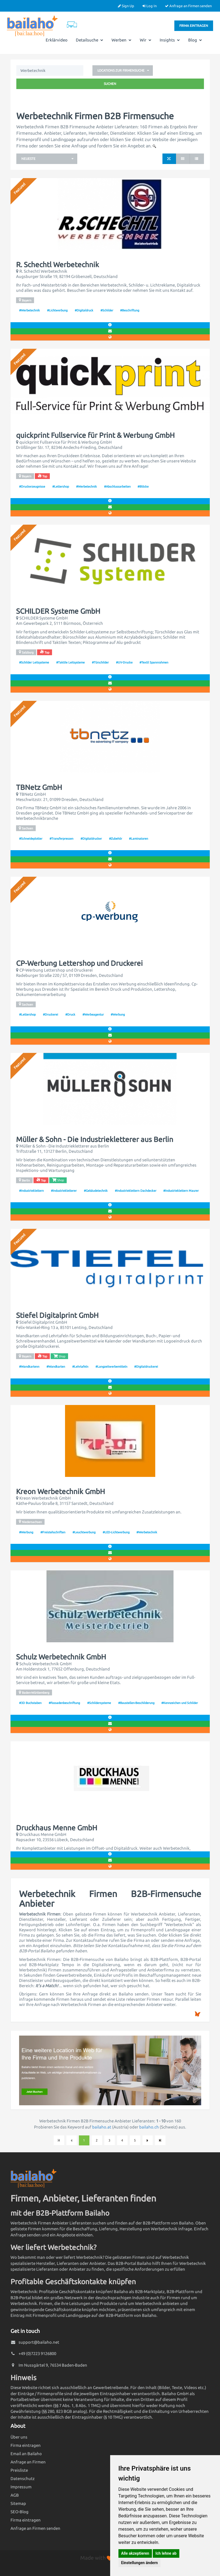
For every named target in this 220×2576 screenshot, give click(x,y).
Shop (58, 1180)
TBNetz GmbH (39, 787)
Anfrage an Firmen (28, 2462)
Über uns (19, 2437)
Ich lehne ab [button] (166, 2553)
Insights (170, 40)
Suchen (110, 83)
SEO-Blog (20, 2511)
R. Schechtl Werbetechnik (57, 265)
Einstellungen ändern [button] (139, 2563)
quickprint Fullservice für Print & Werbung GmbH (95, 435)
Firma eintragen (193, 25)
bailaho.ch (149, 2127)
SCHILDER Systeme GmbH (58, 611)
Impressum (21, 2486)
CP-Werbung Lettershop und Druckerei (79, 963)
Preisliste (19, 2470)
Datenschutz (23, 2478)
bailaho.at (101, 2127)
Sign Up (126, 6)
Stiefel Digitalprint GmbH (57, 1315)
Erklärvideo (57, 40)
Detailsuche (89, 40)
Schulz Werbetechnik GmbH (61, 1657)
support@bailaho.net (39, 2342)
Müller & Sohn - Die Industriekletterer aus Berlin (94, 1139)
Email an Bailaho (26, 2453)
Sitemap (18, 2503)
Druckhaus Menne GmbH (56, 1828)
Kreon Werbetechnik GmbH (60, 1491)
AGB (15, 2495)
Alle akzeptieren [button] (135, 2553)
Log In (150, 6)
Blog (195, 40)
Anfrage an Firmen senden (188, 6)
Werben (121, 40)
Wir (145, 40)
